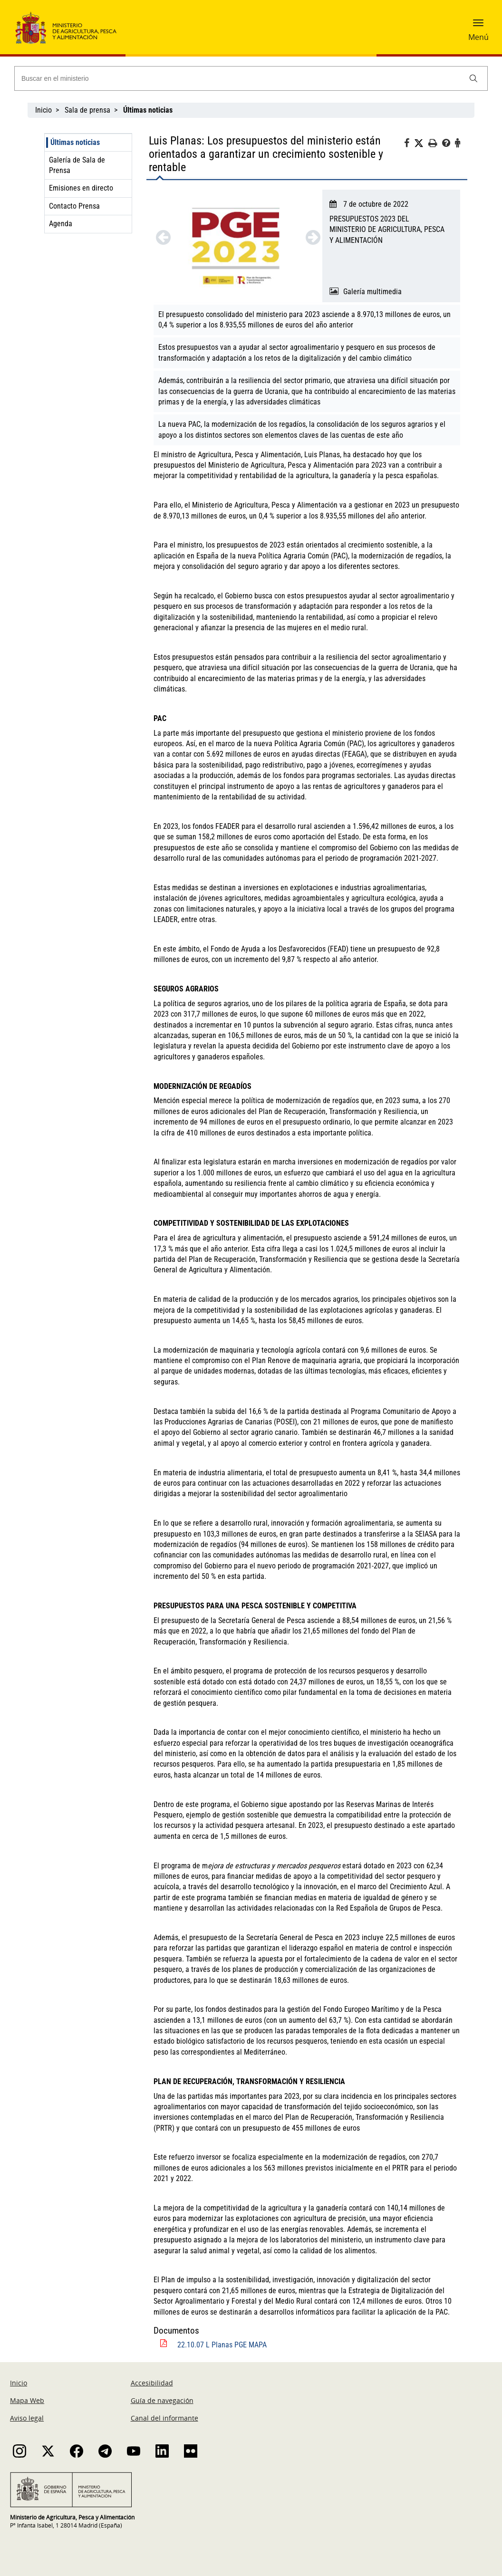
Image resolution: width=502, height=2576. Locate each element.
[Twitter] (421, 143)
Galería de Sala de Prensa (77, 165)
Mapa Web (27, 2400)
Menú (478, 37)
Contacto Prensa (74, 206)
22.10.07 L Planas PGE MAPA (222, 2344)
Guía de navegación (162, 2400)
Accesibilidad (152, 2382)
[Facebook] (409, 144)
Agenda (60, 223)
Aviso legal (27, 2417)
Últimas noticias (75, 142)
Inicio (43, 110)
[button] (478, 26)
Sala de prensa (87, 110)
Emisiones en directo (81, 187)
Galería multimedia (372, 291)
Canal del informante (164, 2417)
